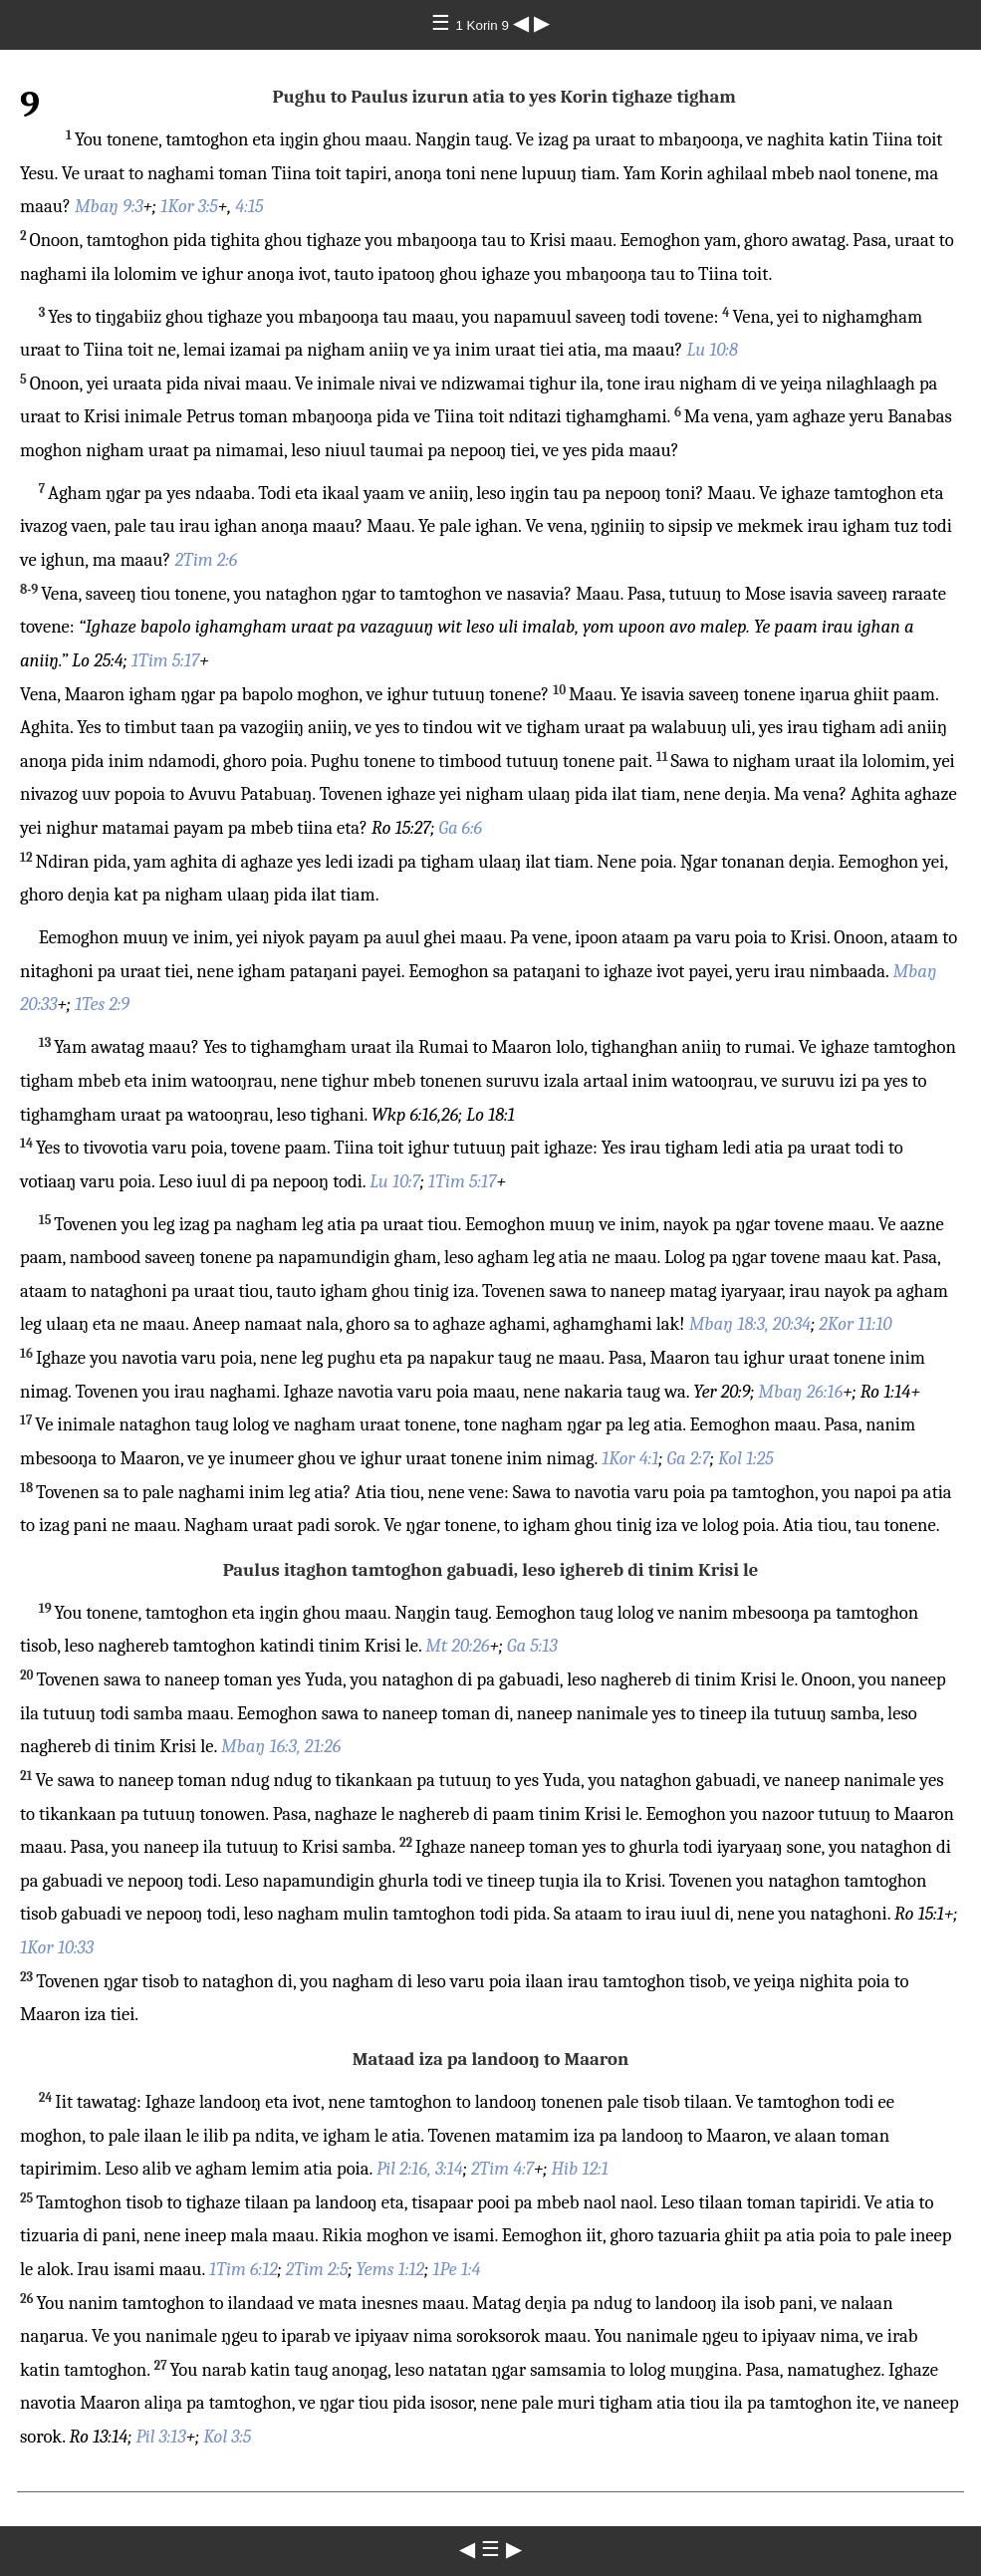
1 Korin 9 (483, 25)
